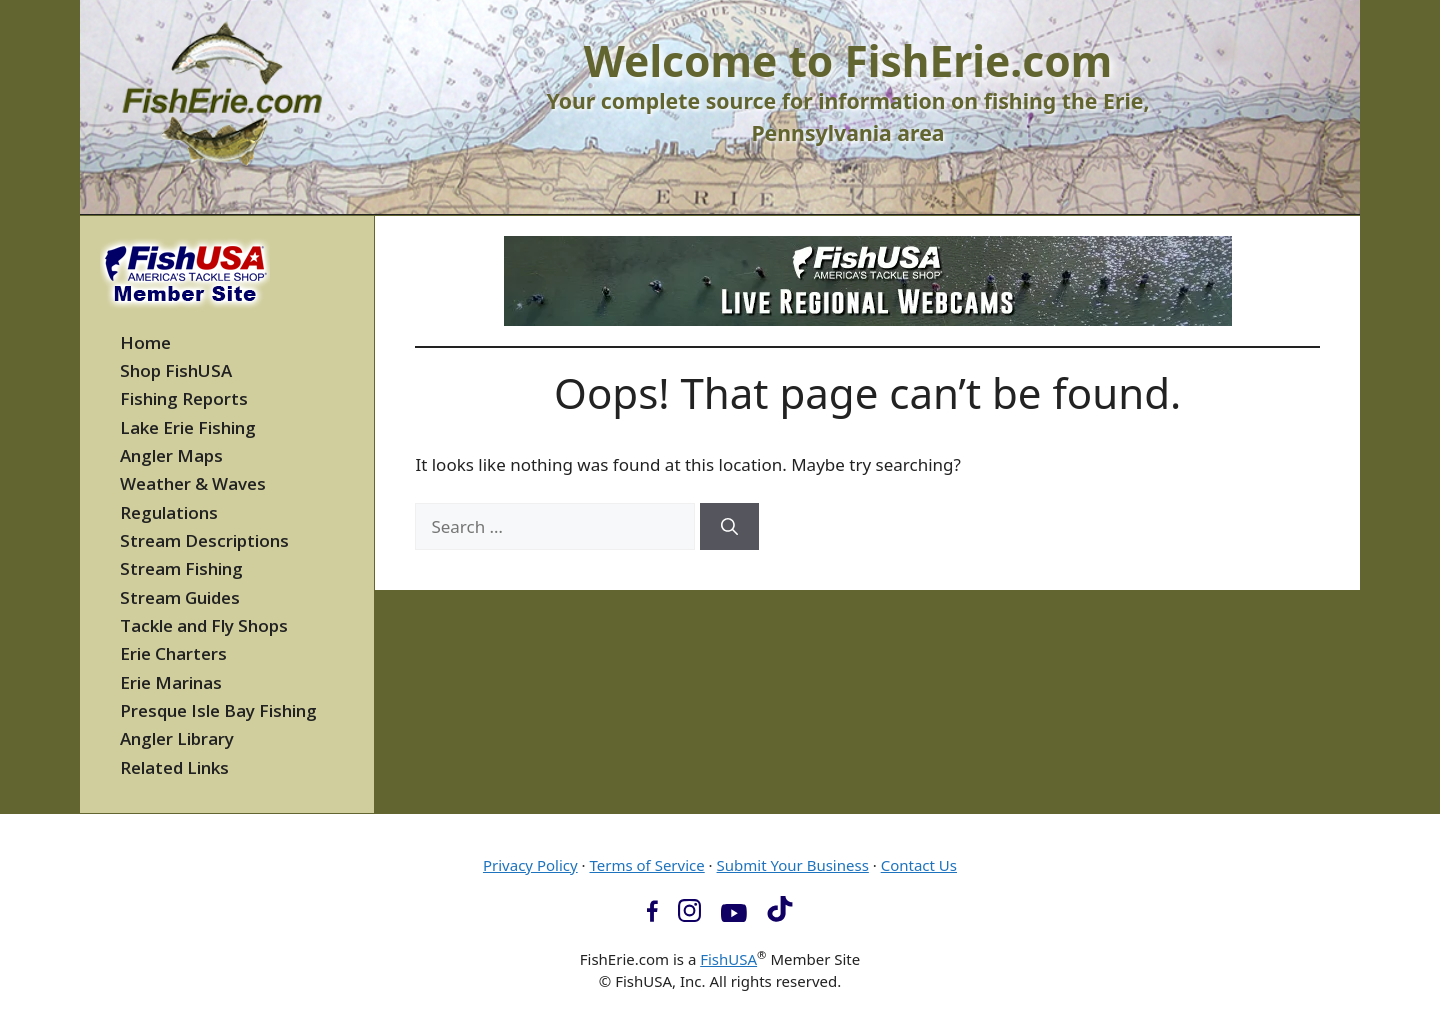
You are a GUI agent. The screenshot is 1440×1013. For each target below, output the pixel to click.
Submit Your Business (793, 865)
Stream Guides (180, 597)
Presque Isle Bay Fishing (218, 710)
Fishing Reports (184, 398)
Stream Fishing (181, 568)
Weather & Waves (193, 483)
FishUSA (728, 959)
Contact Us (919, 865)
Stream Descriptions (204, 540)
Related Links (174, 767)
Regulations (169, 512)
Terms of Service (646, 865)
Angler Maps (171, 455)
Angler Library (177, 738)
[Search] (729, 527)
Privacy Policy (530, 865)
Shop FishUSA (176, 370)
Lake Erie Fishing (188, 427)
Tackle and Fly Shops (204, 625)
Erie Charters (173, 653)
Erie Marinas (171, 682)
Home (145, 342)
